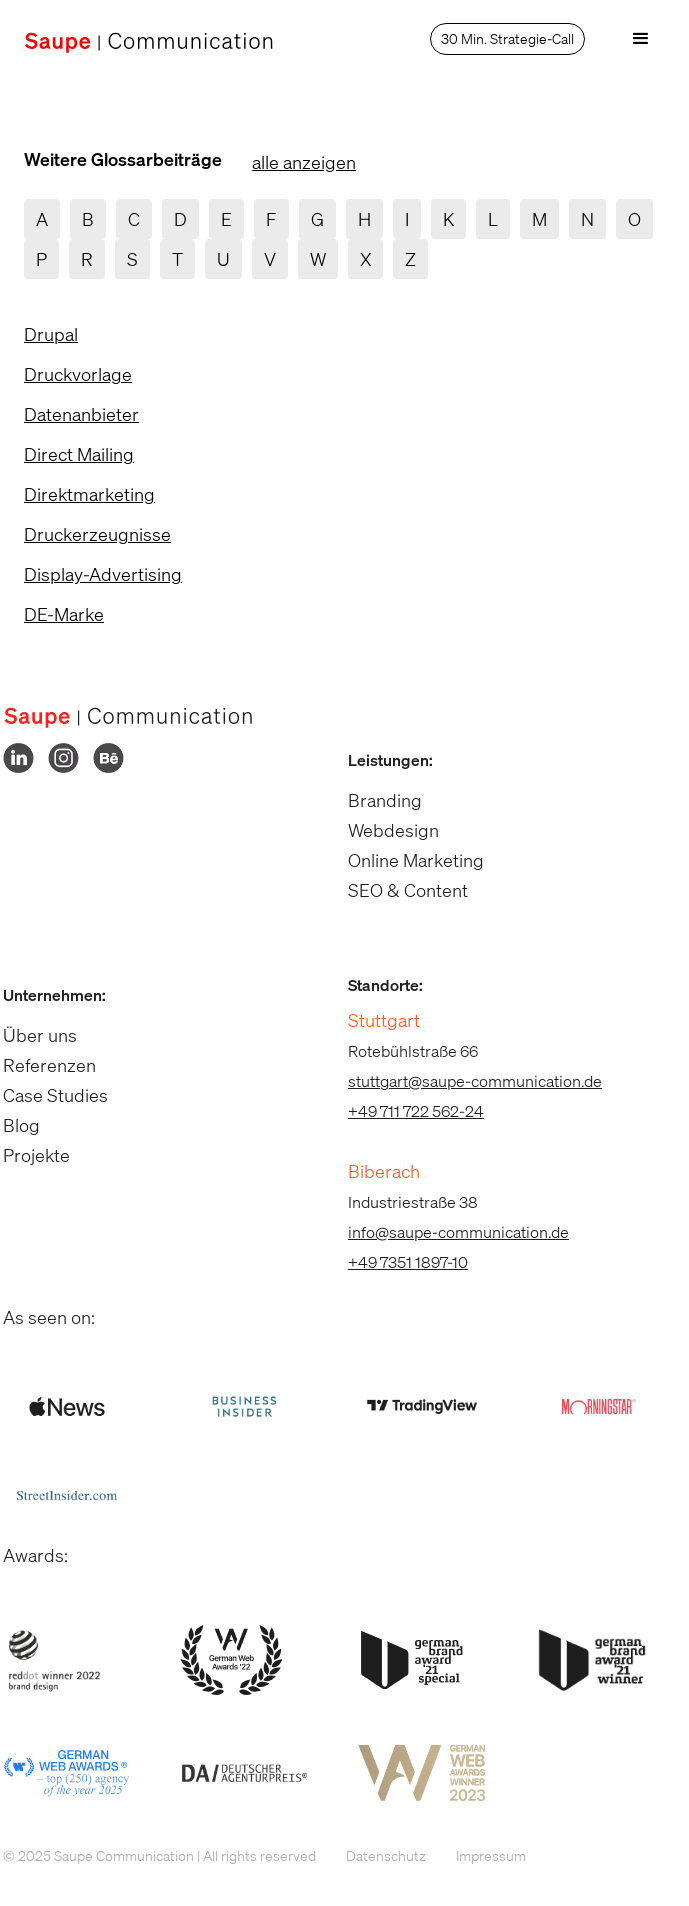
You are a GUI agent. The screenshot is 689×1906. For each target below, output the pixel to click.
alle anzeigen (304, 162)
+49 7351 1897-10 (398, 1262)
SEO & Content (398, 890)
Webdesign (383, 830)
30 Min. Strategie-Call (507, 38)
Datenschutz (376, 1855)
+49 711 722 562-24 (406, 1111)
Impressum (481, 1855)
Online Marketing (406, 860)
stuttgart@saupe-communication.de (465, 1081)
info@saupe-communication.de (448, 1232)
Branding (375, 800)
